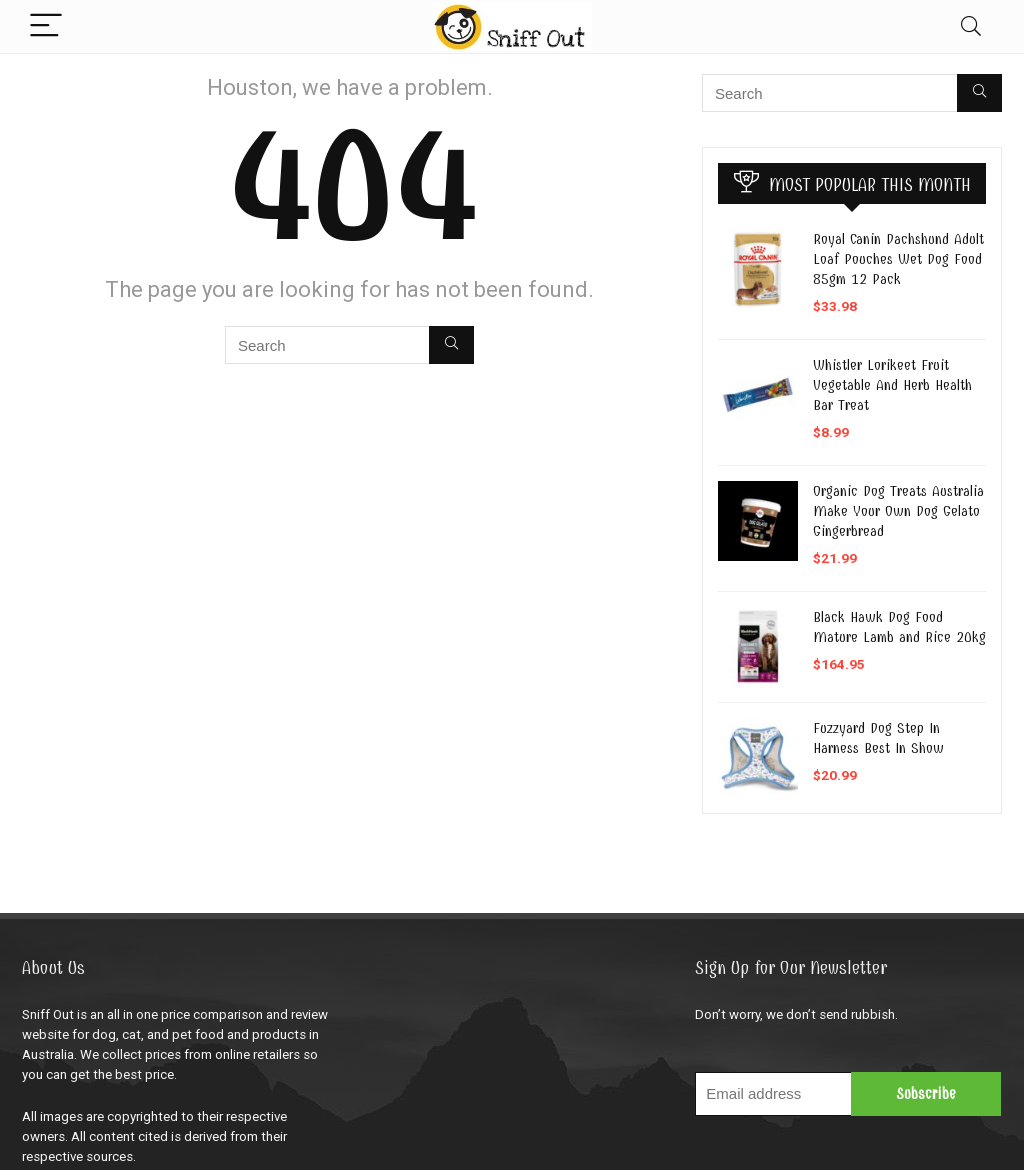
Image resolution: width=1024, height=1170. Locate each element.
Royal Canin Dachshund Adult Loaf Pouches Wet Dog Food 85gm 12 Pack (898, 259)
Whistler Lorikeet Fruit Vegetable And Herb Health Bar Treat (892, 385)
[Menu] (46, 26)
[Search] (971, 26)
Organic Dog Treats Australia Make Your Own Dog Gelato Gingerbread (898, 511)
